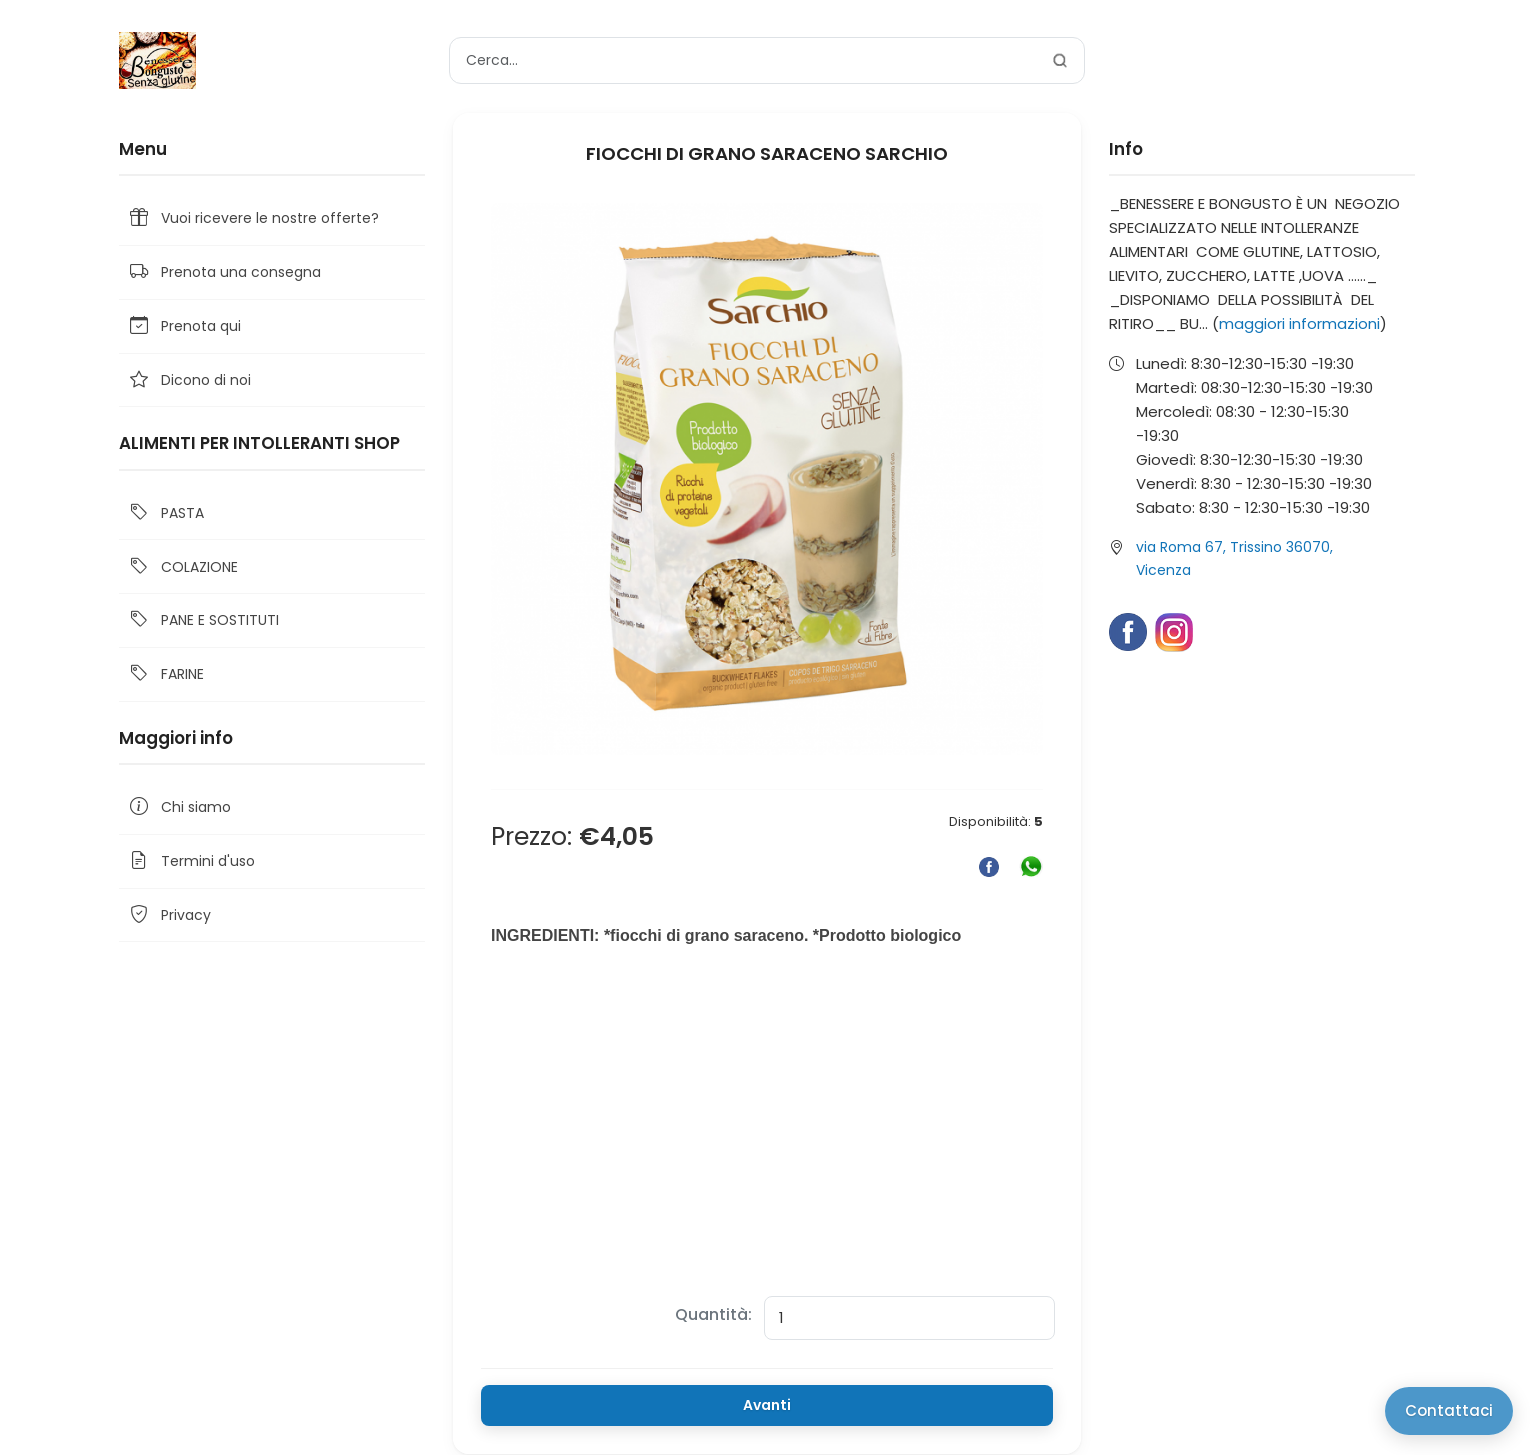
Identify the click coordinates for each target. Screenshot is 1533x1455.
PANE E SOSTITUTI (203, 620)
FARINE (165, 674)
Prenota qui (184, 326)
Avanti (767, 1405)
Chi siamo (179, 807)
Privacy (169, 915)
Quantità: (713, 1314)
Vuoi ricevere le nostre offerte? (253, 218)
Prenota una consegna (224, 272)
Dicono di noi (189, 380)
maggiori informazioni (1299, 323)
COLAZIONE (182, 566)
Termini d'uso (191, 861)
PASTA (165, 513)
